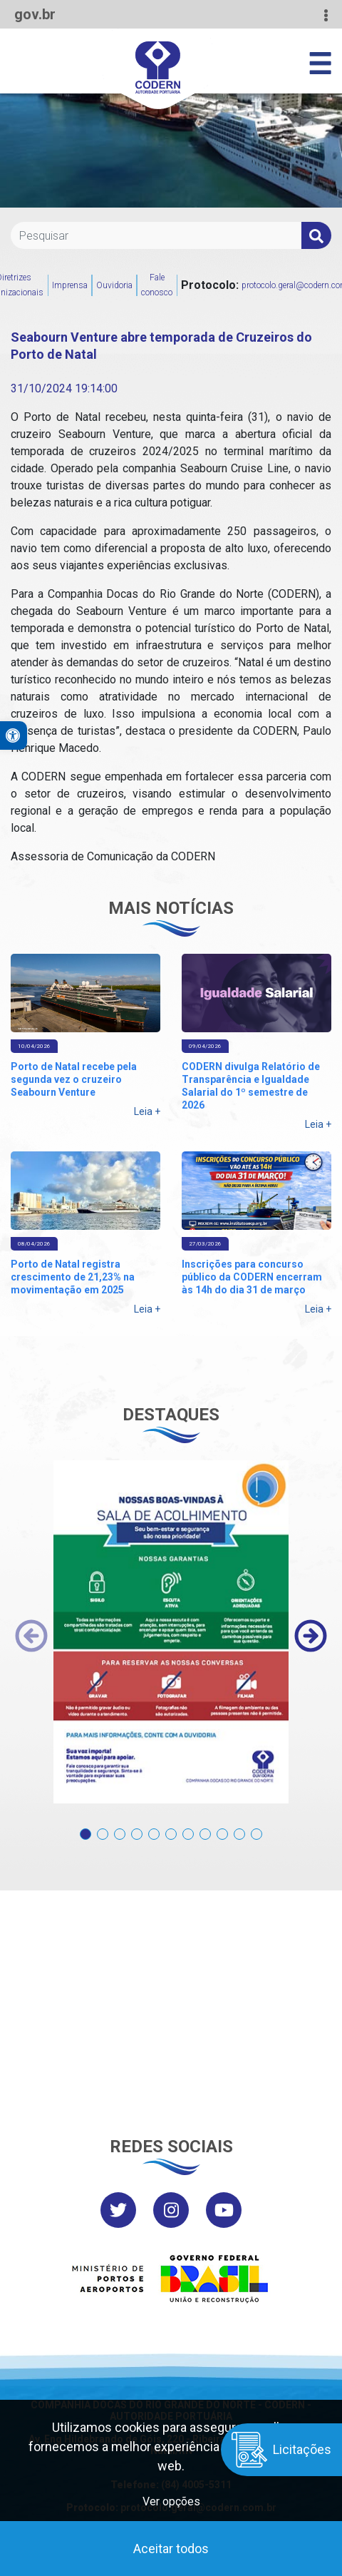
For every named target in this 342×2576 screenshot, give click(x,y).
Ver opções (171, 2501)
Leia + (147, 1111)
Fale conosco (156, 285)
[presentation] (31, 1636)
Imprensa (70, 285)
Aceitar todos (171, 2548)
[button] (85, 1827)
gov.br (35, 14)
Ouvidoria (114, 285)
